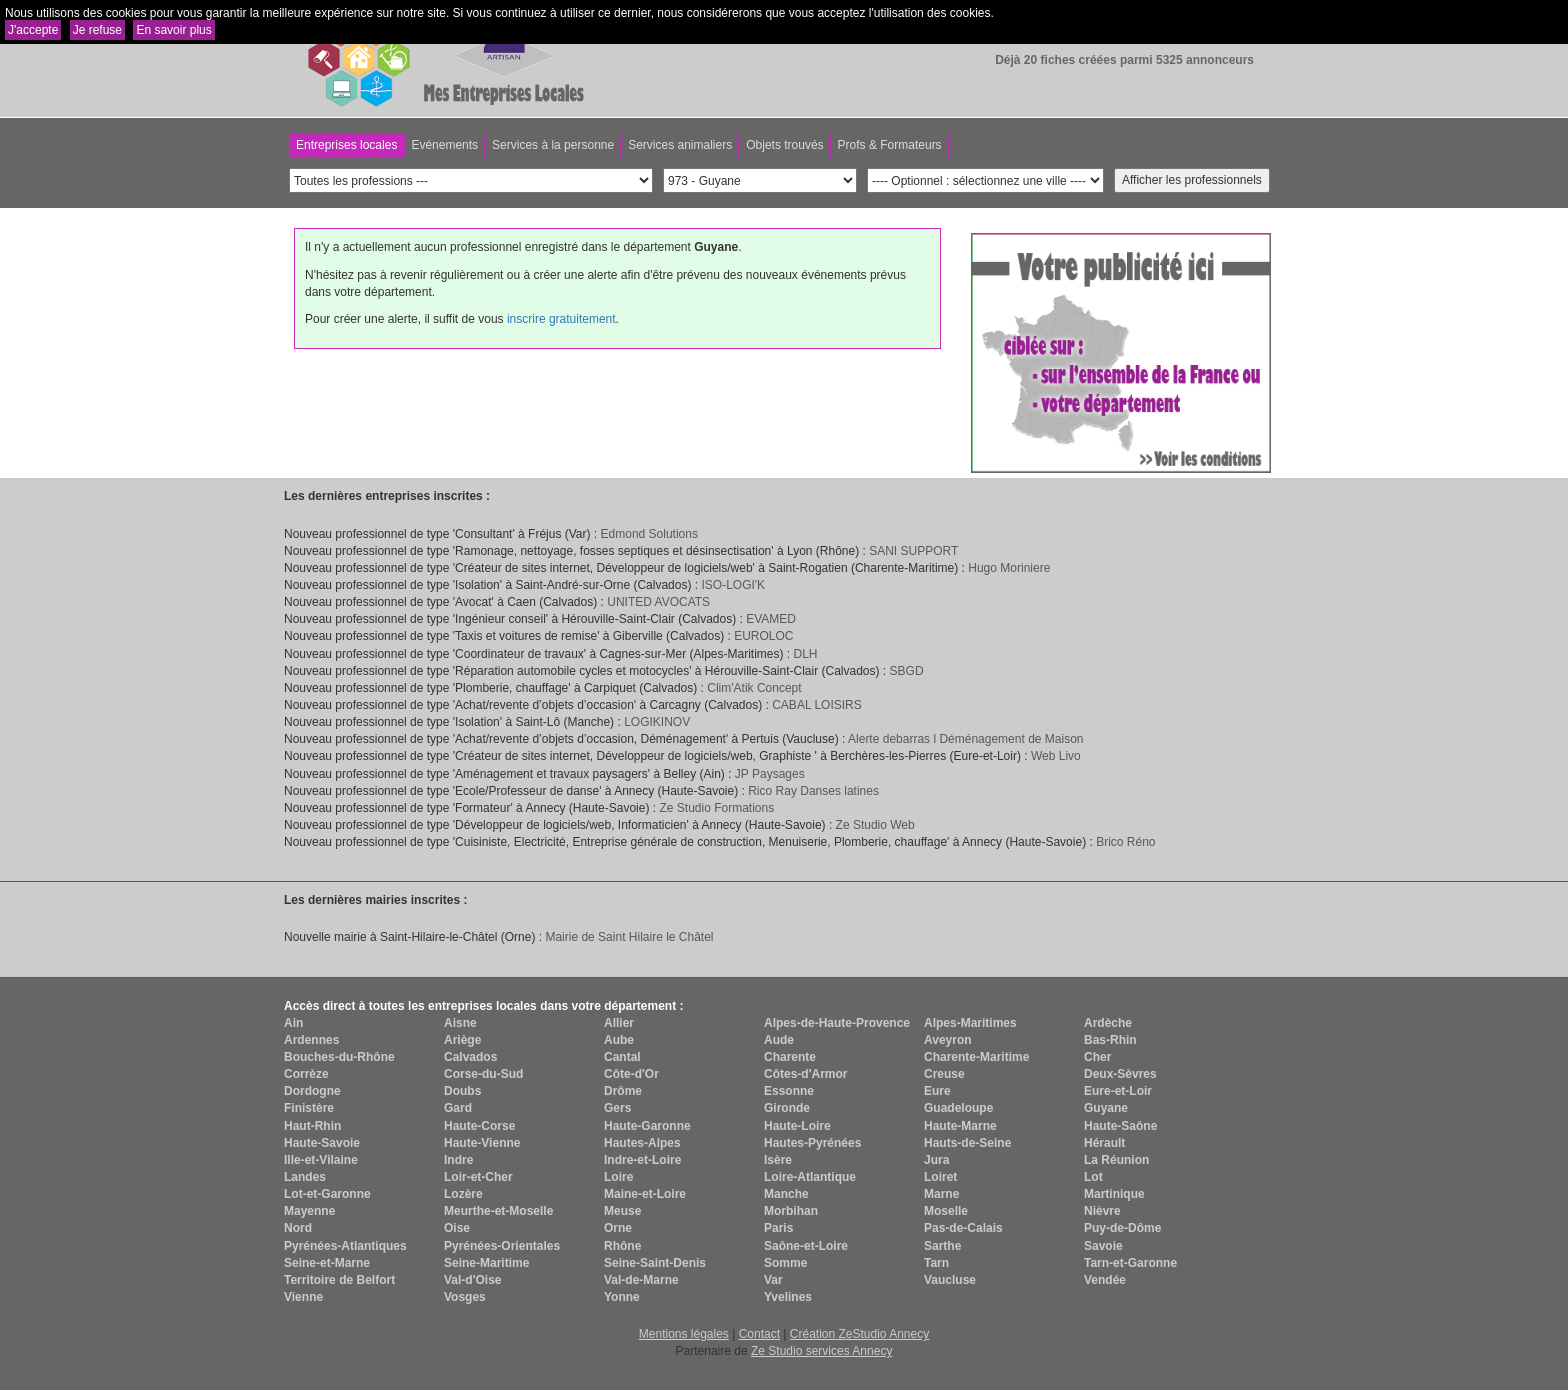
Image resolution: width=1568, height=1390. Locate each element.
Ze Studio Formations (716, 808)
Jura (936, 1160)
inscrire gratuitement (561, 319)
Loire (618, 1177)
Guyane (1106, 1108)
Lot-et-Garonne (327, 1194)
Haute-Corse (479, 1126)
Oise (457, 1228)
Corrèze (306, 1074)
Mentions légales (684, 1334)
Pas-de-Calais (963, 1228)
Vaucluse (950, 1280)
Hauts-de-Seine (967, 1143)
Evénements (444, 145)
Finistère (309, 1108)
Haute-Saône (1120, 1126)
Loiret (940, 1177)
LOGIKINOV (657, 722)
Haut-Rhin (312, 1126)
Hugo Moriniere (1009, 568)
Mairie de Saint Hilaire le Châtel (629, 937)
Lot (1093, 1177)
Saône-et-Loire (806, 1246)
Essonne (789, 1091)
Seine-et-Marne (327, 1263)
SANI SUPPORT (913, 551)
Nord (298, 1228)
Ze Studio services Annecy (821, 1351)
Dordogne (312, 1091)
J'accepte (33, 30)
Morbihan (791, 1211)
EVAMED (771, 619)
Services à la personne (553, 145)
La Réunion (1116, 1160)
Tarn (936, 1263)
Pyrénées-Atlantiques (345, 1246)
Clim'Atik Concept (754, 688)
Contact (759, 1334)
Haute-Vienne (482, 1143)
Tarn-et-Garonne (1130, 1263)
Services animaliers (680, 145)
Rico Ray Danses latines (813, 791)
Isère (778, 1160)
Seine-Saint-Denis (655, 1263)
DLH (805, 654)
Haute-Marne (960, 1126)
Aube (619, 1040)
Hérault (1104, 1143)
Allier (619, 1023)
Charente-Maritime (976, 1057)
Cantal (622, 1057)
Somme (785, 1263)
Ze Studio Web (875, 825)
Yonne (622, 1297)
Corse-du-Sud (483, 1074)
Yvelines (788, 1297)
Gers (617, 1108)
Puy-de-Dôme (1122, 1228)
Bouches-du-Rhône (339, 1057)
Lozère (463, 1194)
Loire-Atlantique (810, 1177)
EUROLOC (763, 636)
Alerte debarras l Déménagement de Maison (965, 739)
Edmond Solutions (649, 534)
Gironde (787, 1108)
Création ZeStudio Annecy (859, 1334)
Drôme (623, 1091)
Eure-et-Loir (1118, 1091)
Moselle (946, 1211)
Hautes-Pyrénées (812, 1143)
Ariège (462, 1040)
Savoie (1103, 1246)
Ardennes (311, 1040)
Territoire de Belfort (339, 1280)
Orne (618, 1228)
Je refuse (97, 30)
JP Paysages (770, 774)
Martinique (1114, 1194)
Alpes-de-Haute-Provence (837, 1023)
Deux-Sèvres (1120, 1074)
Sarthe (942, 1246)
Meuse (622, 1211)
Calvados (470, 1057)
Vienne (303, 1297)
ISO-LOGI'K (733, 585)
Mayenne (309, 1211)
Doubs (462, 1091)
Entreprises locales (346, 145)
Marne (941, 1194)
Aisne (460, 1023)
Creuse (944, 1074)
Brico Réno (1125, 842)
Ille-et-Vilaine (321, 1160)
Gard (458, 1108)
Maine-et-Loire (645, 1194)
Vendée (1105, 1280)
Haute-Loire (797, 1126)
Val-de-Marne (641, 1280)
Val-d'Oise (473, 1280)
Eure (937, 1091)
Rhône (622, 1246)
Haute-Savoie (322, 1143)
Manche (786, 1194)
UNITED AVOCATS (658, 602)
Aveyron (948, 1040)
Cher (1097, 1057)
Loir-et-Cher (478, 1177)
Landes (305, 1177)
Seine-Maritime (486, 1263)
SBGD (907, 671)
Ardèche (1108, 1023)
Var (773, 1280)
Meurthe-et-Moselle (498, 1211)
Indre (458, 1160)
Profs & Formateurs (890, 145)
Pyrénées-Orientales (502, 1246)
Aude (779, 1040)
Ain (293, 1023)
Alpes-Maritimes (970, 1023)
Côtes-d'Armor (806, 1074)
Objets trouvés (784, 145)
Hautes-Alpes (642, 1143)
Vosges (465, 1297)
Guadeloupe (958, 1108)
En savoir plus (173, 30)
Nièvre (1102, 1211)
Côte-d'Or (631, 1074)
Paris (778, 1228)
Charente (790, 1057)
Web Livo (1056, 756)
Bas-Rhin (1110, 1040)
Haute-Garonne (647, 1126)
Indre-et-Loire (642, 1160)
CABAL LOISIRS (817, 705)
